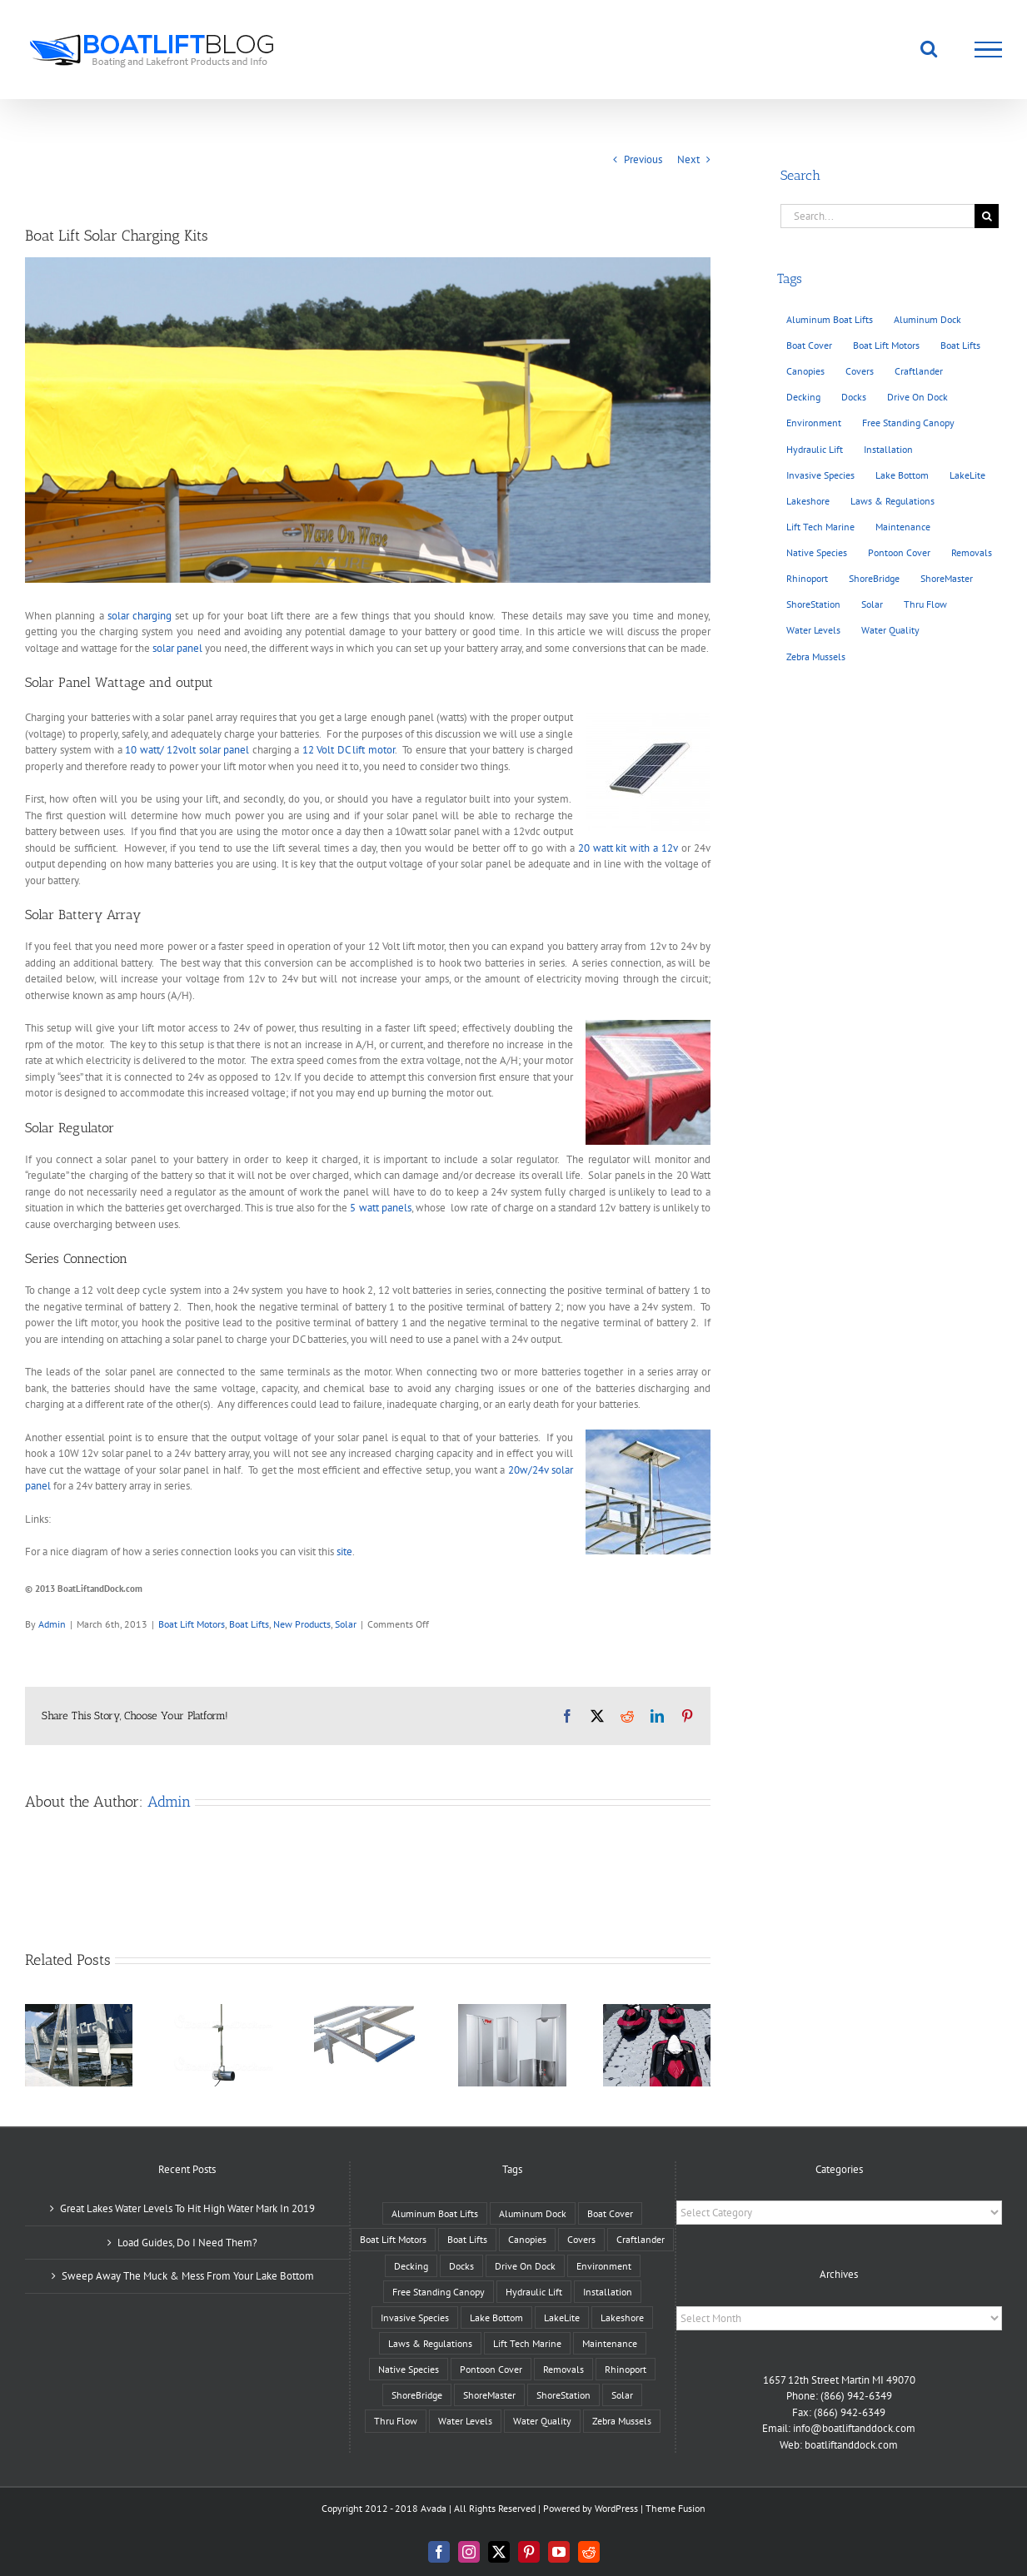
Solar (345, 1624)
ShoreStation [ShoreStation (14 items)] (813, 604)
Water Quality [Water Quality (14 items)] (890, 630)
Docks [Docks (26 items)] (853, 396)
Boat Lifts (249, 1624)
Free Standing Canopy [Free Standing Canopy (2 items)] (908, 422)
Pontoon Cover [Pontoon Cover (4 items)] (899, 552)
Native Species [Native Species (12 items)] (816, 552)
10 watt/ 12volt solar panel (187, 750)
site (344, 1551)
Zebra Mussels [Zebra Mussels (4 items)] (815, 656)
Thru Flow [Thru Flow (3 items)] (925, 604)
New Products (302, 1624)
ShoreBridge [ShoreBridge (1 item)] (874, 578)
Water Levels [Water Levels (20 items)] (813, 630)
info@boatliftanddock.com (854, 2428)
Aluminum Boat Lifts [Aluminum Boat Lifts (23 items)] (829, 319)
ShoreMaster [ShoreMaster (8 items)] (946, 578)
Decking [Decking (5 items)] (803, 396)
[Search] (987, 216)
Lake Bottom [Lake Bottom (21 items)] (902, 475)
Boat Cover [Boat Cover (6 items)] (809, 345)
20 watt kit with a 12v (628, 848)
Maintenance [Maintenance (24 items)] (902, 526)
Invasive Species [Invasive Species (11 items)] (820, 475)
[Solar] (367, 420)
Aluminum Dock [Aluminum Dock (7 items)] (927, 319)
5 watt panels (380, 1208)
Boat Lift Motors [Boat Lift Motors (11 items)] (886, 345)
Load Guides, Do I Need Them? (187, 2242)
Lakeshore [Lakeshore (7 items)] (808, 501)
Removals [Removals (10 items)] (971, 552)
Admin (52, 1624)
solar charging (139, 616)
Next (688, 159)
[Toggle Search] (928, 48)
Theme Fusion (675, 2508)
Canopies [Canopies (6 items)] (805, 371)
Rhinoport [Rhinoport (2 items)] (807, 578)
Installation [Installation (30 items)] (888, 449)
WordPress (616, 2508)
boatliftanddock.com (851, 2445)
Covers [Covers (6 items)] (859, 371)
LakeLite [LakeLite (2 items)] (967, 475)
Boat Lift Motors (191, 1624)
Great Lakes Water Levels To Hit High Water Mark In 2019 (187, 2208)
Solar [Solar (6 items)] (872, 604)
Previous (643, 159)
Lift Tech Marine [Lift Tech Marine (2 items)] (820, 526)
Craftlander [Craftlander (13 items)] (919, 371)
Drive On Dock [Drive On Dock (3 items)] (917, 396)
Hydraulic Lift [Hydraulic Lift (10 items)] (814, 449)
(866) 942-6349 (856, 2396)
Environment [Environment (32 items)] (813, 422)
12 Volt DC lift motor (348, 750)
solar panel (177, 648)
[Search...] (877, 216)
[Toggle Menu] (988, 50)
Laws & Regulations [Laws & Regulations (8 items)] (892, 501)
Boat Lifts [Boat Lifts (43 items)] (960, 345)
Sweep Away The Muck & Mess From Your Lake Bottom (188, 2276)
